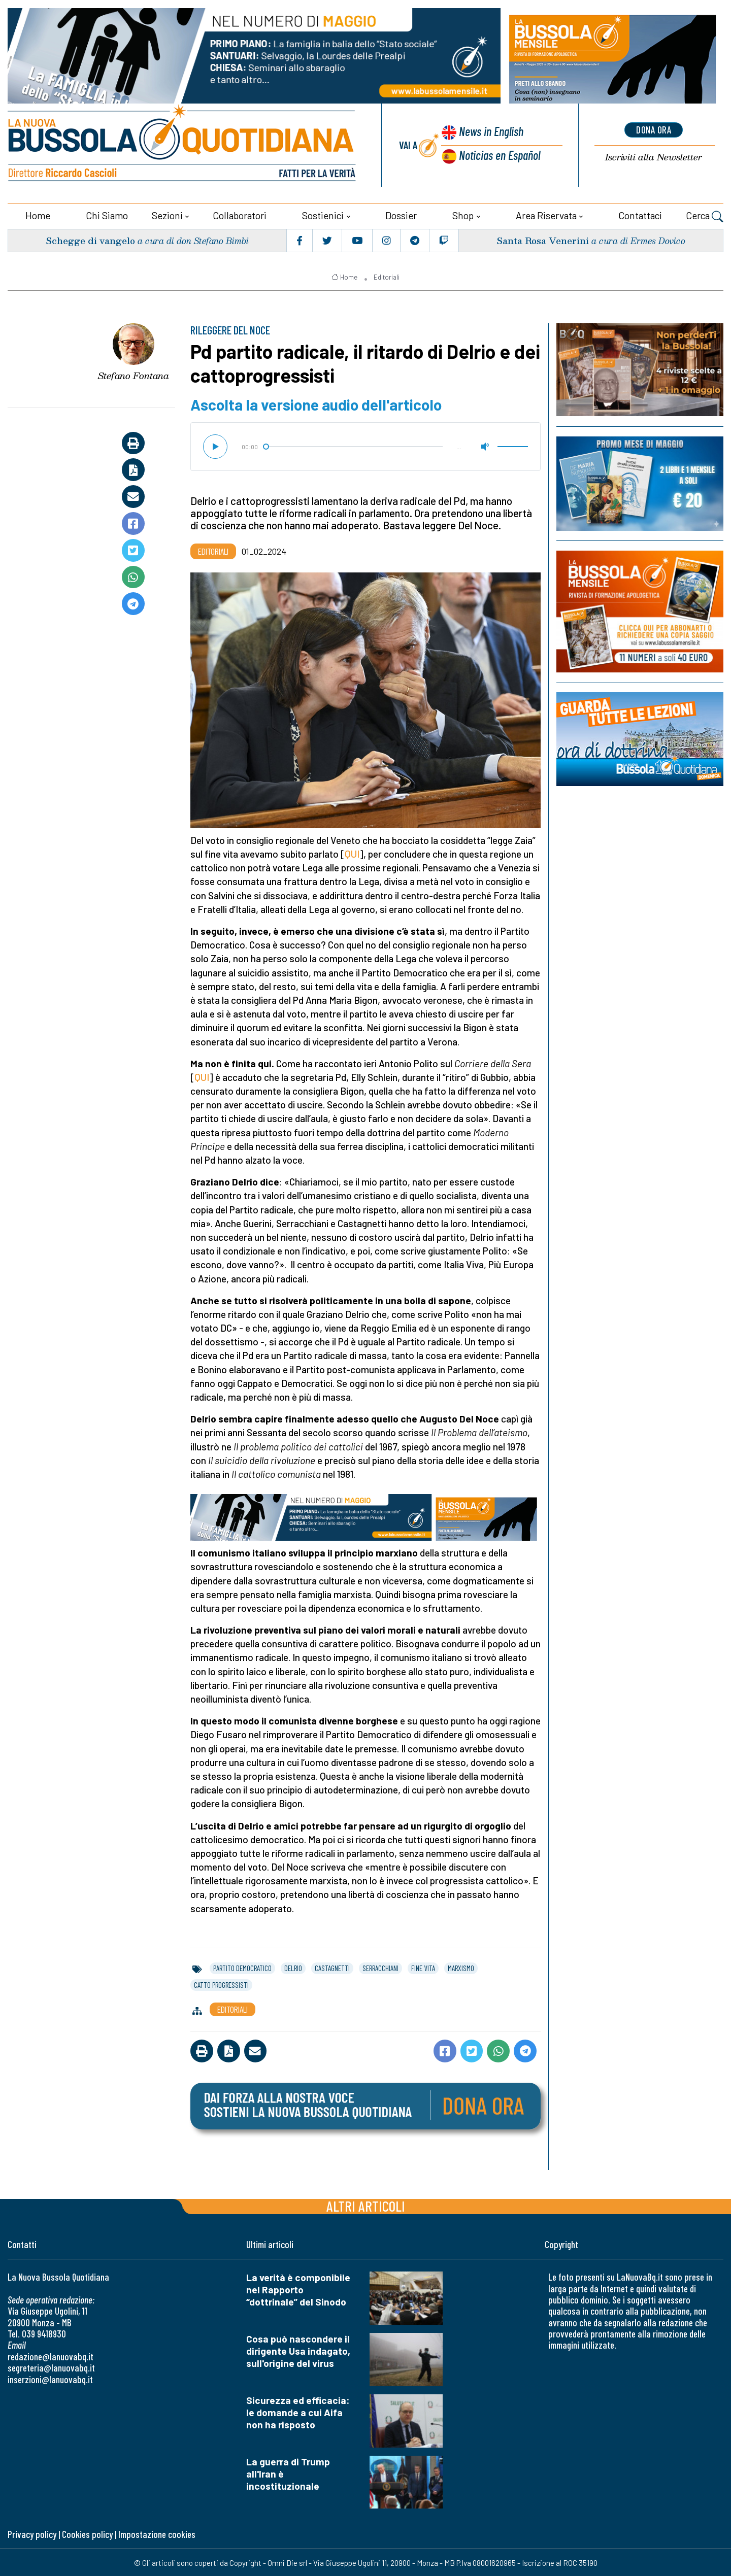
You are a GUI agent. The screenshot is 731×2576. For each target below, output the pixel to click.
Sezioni (167, 214)
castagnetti (332, 1967)
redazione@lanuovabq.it (50, 2355)
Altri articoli (365, 2205)
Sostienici (323, 214)
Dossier (401, 214)
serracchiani (380, 1967)
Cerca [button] (704, 216)
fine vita (423, 1967)
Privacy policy (32, 2533)
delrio (293, 1967)
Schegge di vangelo (90, 239)
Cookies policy (87, 2533)
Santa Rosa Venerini (542, 239)
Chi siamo (107, 214)
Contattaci (640, 214)
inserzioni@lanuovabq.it (50, 2378)
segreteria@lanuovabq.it (51, 2367)
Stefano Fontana (133, 375)
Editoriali (387, 276)
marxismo (461, 1967)
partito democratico (242, 1967)
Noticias (499, 155)
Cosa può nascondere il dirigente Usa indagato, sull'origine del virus (298, 2350)
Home (37, 214)
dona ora (654, 129)
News (490, 132)
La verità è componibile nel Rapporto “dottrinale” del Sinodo (298, 2289)
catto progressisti (221, 1983)
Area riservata (546, 214)
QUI (352, 853)
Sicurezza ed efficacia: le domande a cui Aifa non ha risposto (298, 2411)
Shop (463, 214)
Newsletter (654, 157)
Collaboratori (240, 214)
